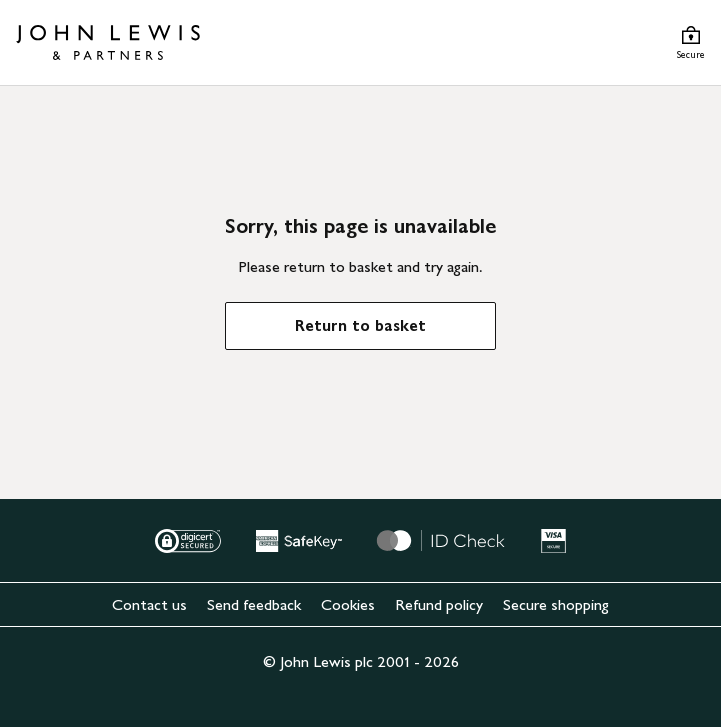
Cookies (348, 604)
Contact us (149, 604)
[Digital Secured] (188, 541)
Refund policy (439, 604)
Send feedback (254, 604)
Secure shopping (556, 604)
